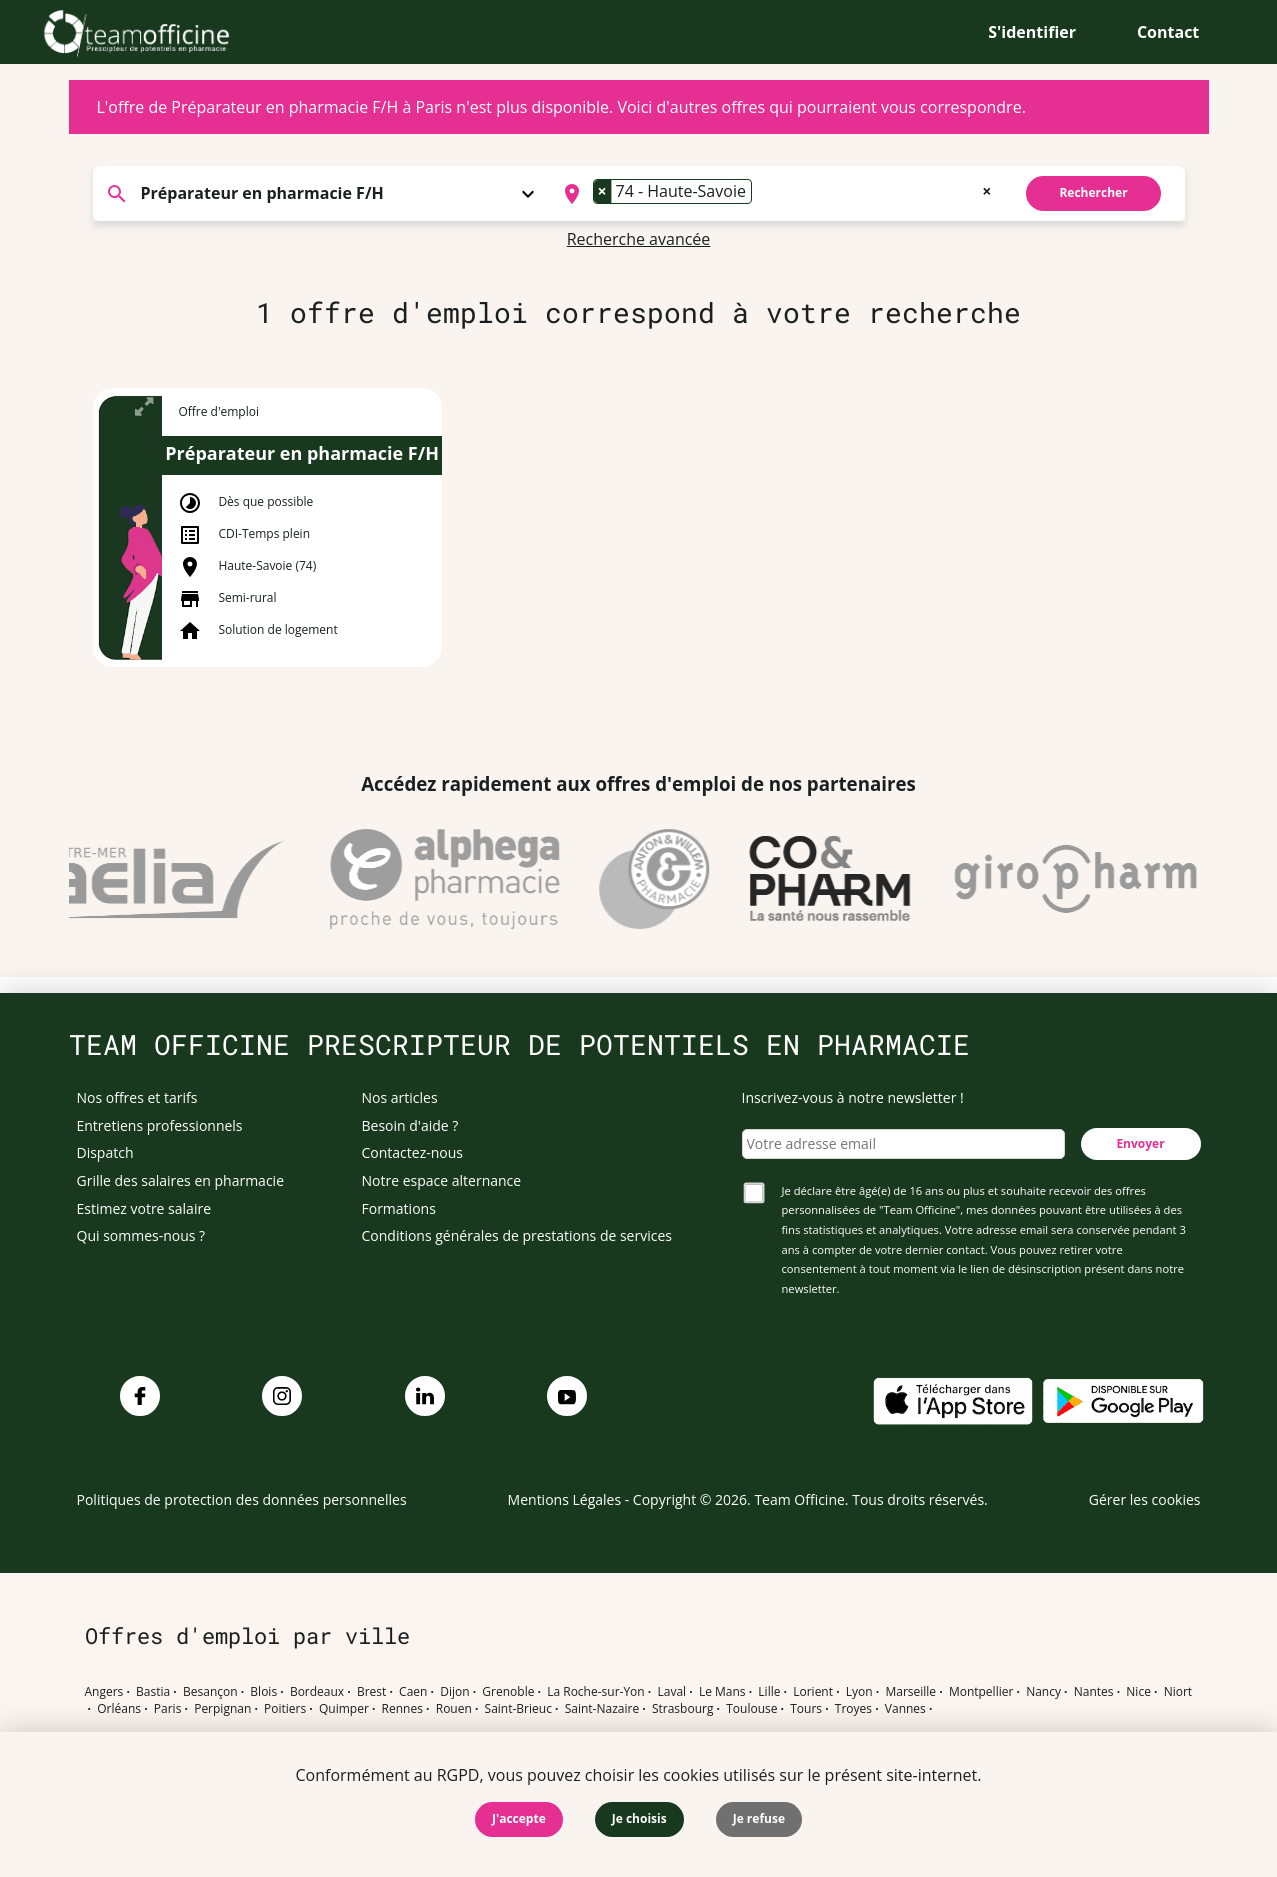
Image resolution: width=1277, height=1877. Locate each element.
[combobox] (775, 194)
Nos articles (400, 1097)
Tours (806, 1709)
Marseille (910, 1692)
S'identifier (1032, 32)
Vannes (905, 1709)
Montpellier (981, 1692)
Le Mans (722, 1692)
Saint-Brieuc (518, 1709)
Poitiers (285, 1709)
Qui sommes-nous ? (141, 1235)
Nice (1138, 1692)
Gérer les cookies (1145, 1499)
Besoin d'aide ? (410, 1125)
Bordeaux (317, 1692)
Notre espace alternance (442, 1180)
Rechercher (1093, 192)
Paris (168, 1709)
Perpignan (222, 1709)
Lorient (813, 1692)
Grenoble (508, 1692)
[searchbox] (763, 194)
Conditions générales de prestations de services (517, 1235)
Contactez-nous (413, 1152)
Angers (104, 1692)
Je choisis (639, 1818)
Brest (371, 1692)
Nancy (1043, 1692)
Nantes (1094, 1692)
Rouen (454, 1709)
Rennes (402, 1709)
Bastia (153, 1692)
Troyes (853, 1709)
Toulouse (751, 1709)
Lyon (859, 1692)
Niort (1178, 1692)
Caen (413, 1692)
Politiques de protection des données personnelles (242, 1499)
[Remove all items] (986, 189)
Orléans (119, 1709)
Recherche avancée (639, 239)
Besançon (210, 1692)
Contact (1168, 32)
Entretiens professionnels (160, 1125)
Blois (263, 1692)
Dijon (454, 1692)
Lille (769, 1692)
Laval (671, 1692)
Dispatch (105, 1152)
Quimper (344, 1709)
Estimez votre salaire (144, 1208)
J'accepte (519, 1818)
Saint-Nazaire (602, 1709)
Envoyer (1140, 1143)
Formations (399, 1208)
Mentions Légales (565, 1499)
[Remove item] (603, 191)
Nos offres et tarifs (137, 1097)
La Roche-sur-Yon (596, 1692)
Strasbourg (683, 1709)
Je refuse (759, 1818)
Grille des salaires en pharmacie (181, 1180)
